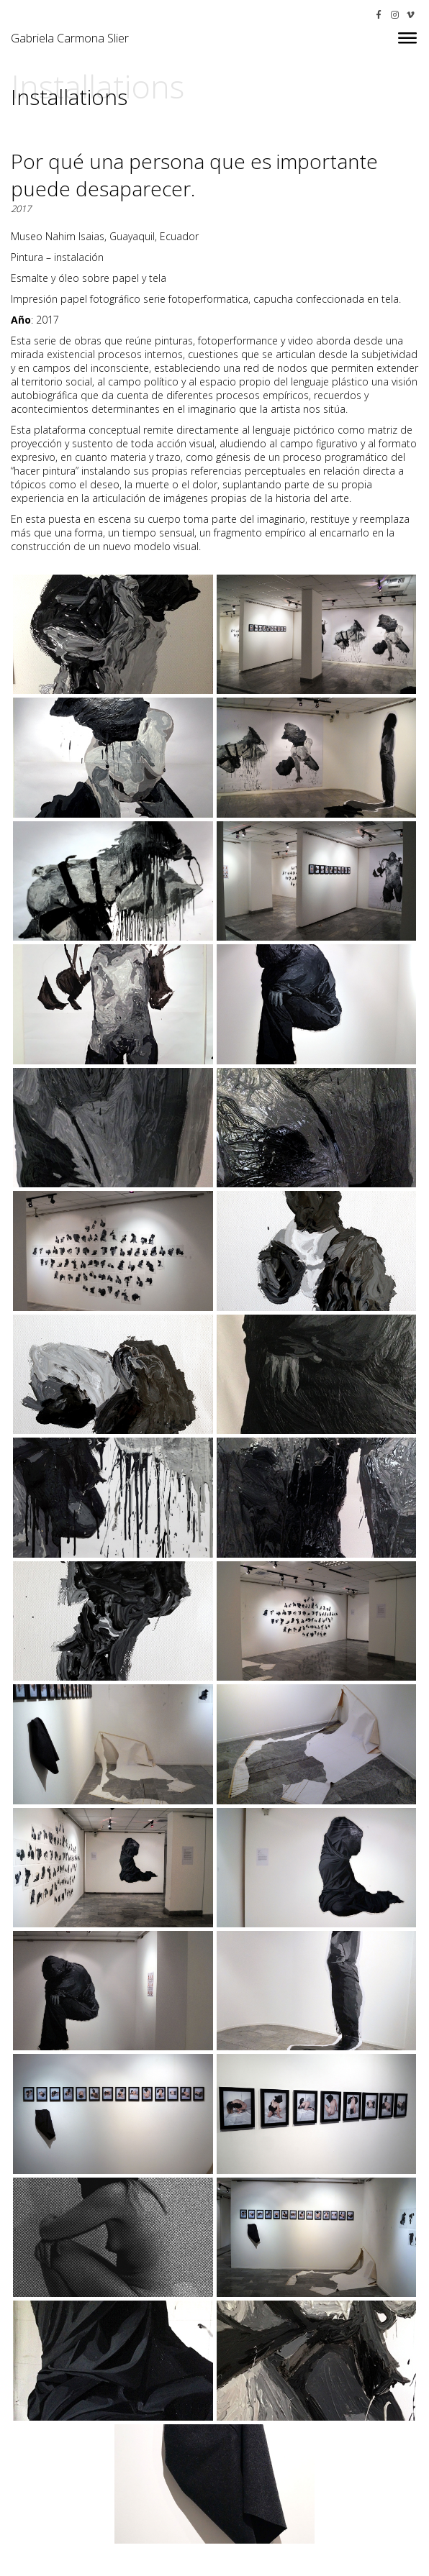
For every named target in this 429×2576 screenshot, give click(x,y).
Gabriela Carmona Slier (70, 38)
